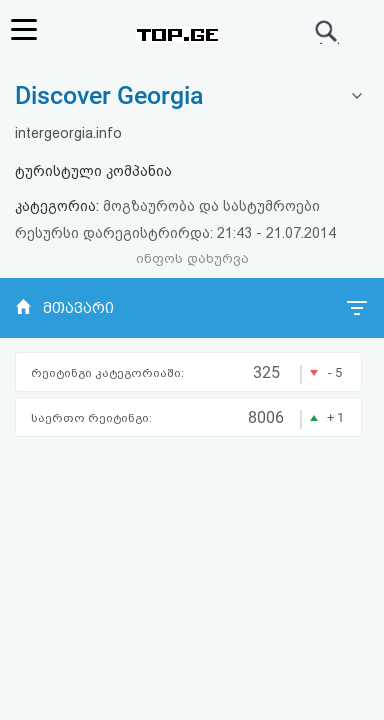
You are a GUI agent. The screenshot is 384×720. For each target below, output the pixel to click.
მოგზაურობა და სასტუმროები (211, 206)
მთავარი (78, 308)
